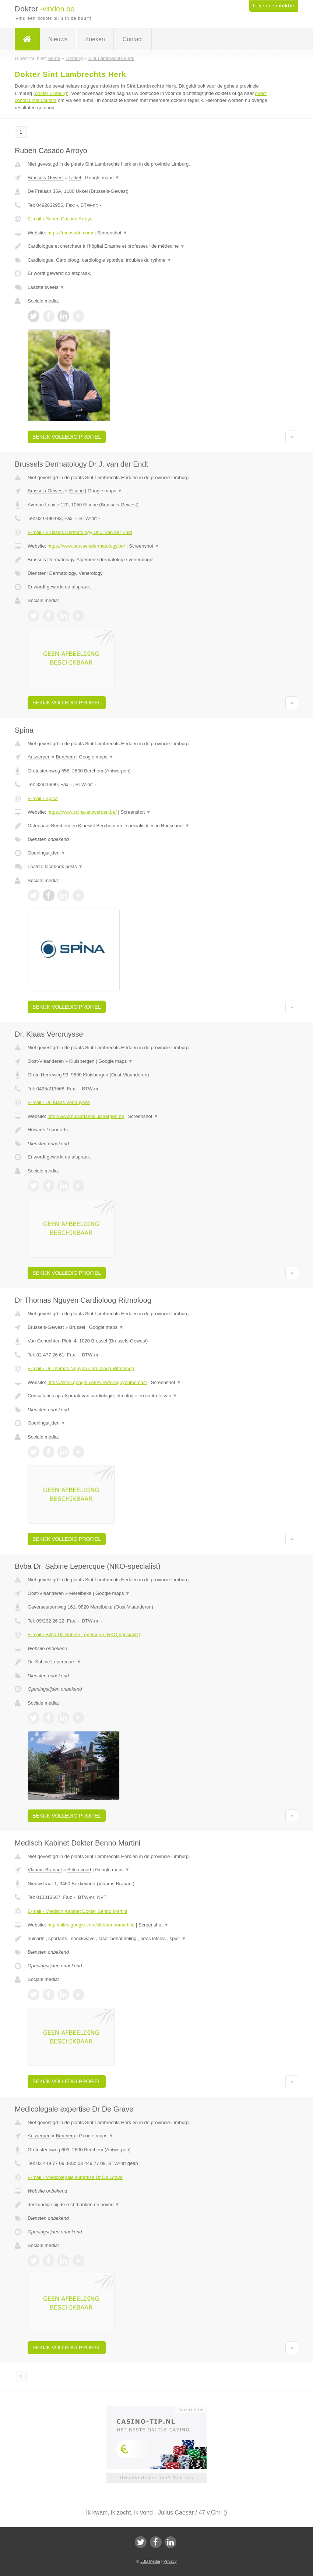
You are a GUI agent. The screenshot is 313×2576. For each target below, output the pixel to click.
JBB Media (150, 2561)
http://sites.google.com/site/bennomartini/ (91, 1925)
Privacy (170, 2561)
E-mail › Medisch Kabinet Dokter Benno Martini (77, 1911)
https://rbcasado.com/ (70, 233)
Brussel (77, 1327)
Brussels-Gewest (46, 177)
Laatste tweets (46, 287)
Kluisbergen (82, 1061)
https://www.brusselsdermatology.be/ (86, 546)
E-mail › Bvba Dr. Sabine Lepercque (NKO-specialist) (84, 1634)
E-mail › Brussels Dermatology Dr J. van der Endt (80, 532)
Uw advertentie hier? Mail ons (156, 2477)
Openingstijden (47, 853)
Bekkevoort (79, 1869)
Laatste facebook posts (55, 866)
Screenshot (112, 233)
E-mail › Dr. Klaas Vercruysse (59, 1102)
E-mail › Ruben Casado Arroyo (60, 219)
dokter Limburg (51, 93)
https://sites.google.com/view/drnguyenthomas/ (97, 1382)
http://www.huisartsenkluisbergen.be (86, 1116)
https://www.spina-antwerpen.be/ (82, 812)
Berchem (65, 757)
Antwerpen (39, 757)
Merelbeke (80, 1593)
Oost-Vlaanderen (46, 1061)
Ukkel (75, 177)
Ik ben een (274, 5)
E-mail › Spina (43, 798)
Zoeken (95, 39)
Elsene (76, 490)
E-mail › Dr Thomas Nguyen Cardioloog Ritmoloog (81, 1368)
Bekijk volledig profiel (66, 437)
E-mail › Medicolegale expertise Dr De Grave (75, 2177)
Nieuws (57, 39)
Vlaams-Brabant (45, 1869)
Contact (133, 39)
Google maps (102, 177)
